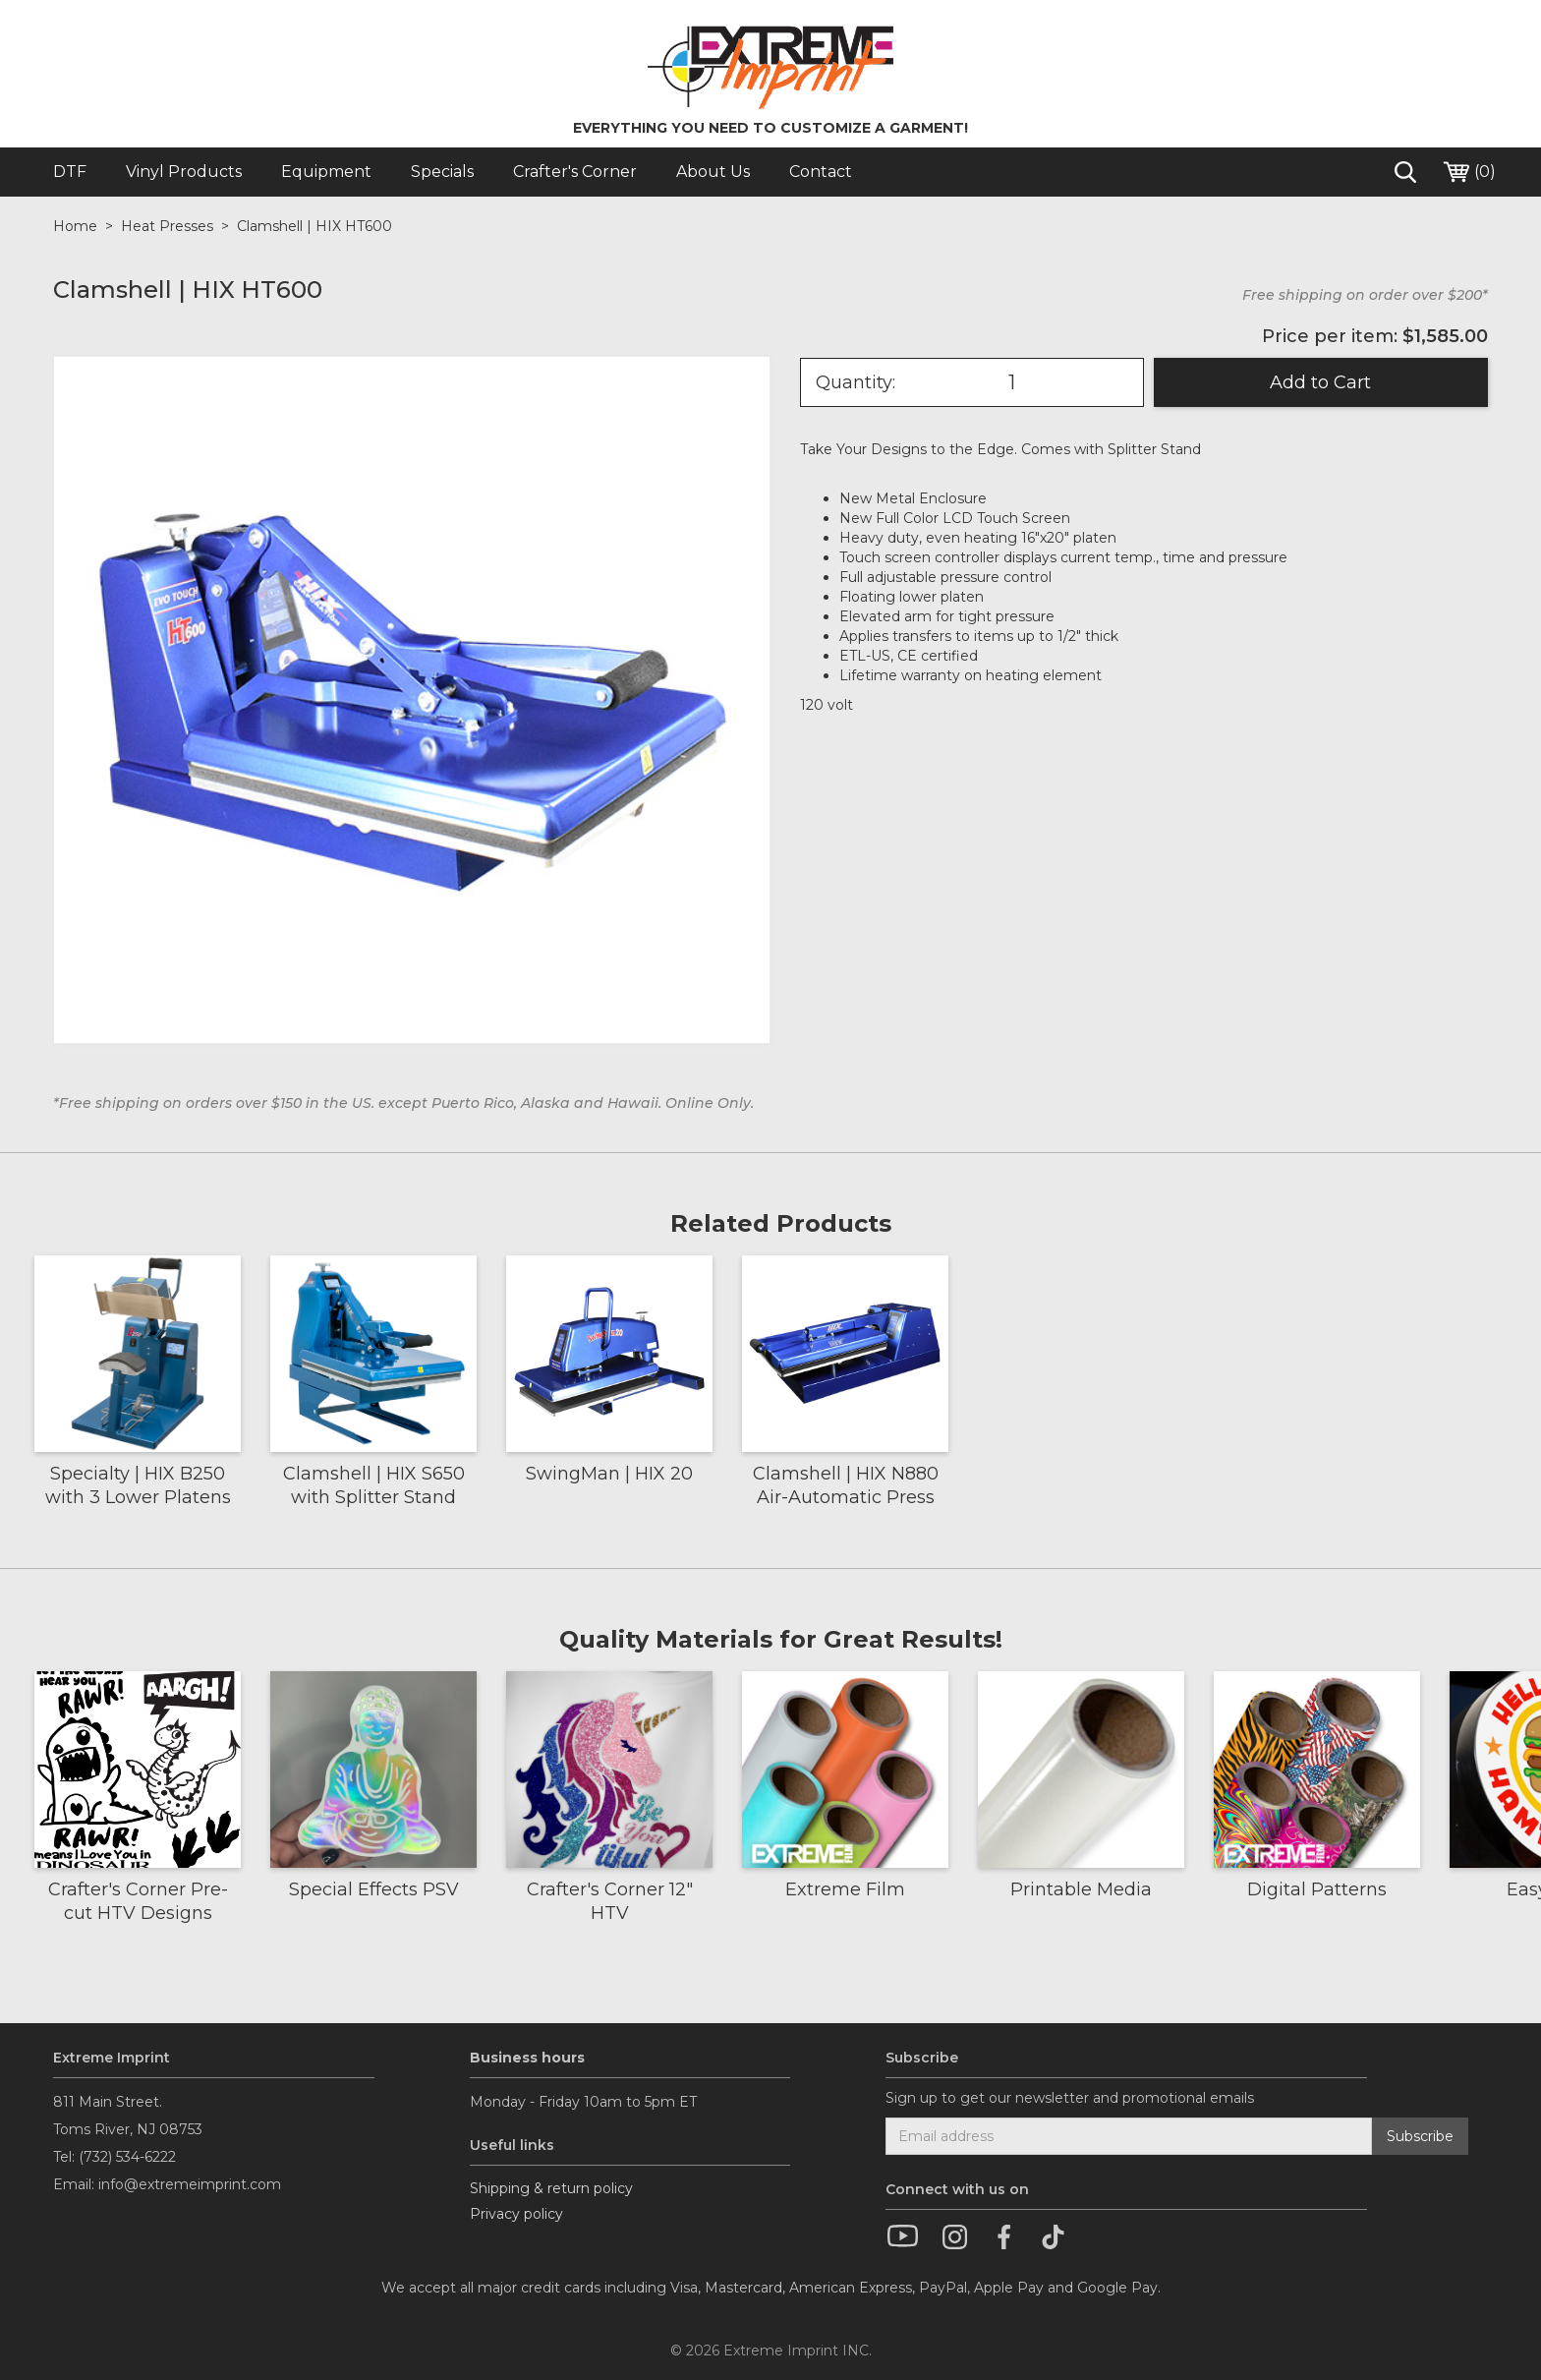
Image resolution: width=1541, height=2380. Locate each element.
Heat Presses (167, 226)
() (1468, 172)
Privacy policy (516, 2214)
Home (75, 226)
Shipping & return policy (551, 2188)
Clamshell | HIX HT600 (314, 226)
